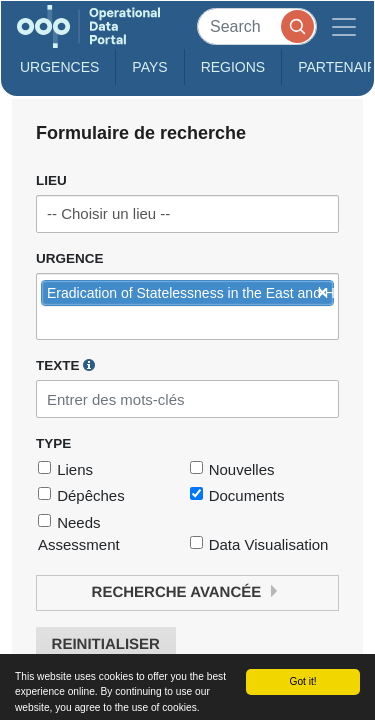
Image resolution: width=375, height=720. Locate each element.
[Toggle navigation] (344, 26)
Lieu (51, 180)
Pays (149, 67)
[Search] (257, 26)
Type (53, 443)
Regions (233, 67)
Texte (65, 365)
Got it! (302, 681)
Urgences (59, 67)
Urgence (70, 258)
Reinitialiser (106, 644)
